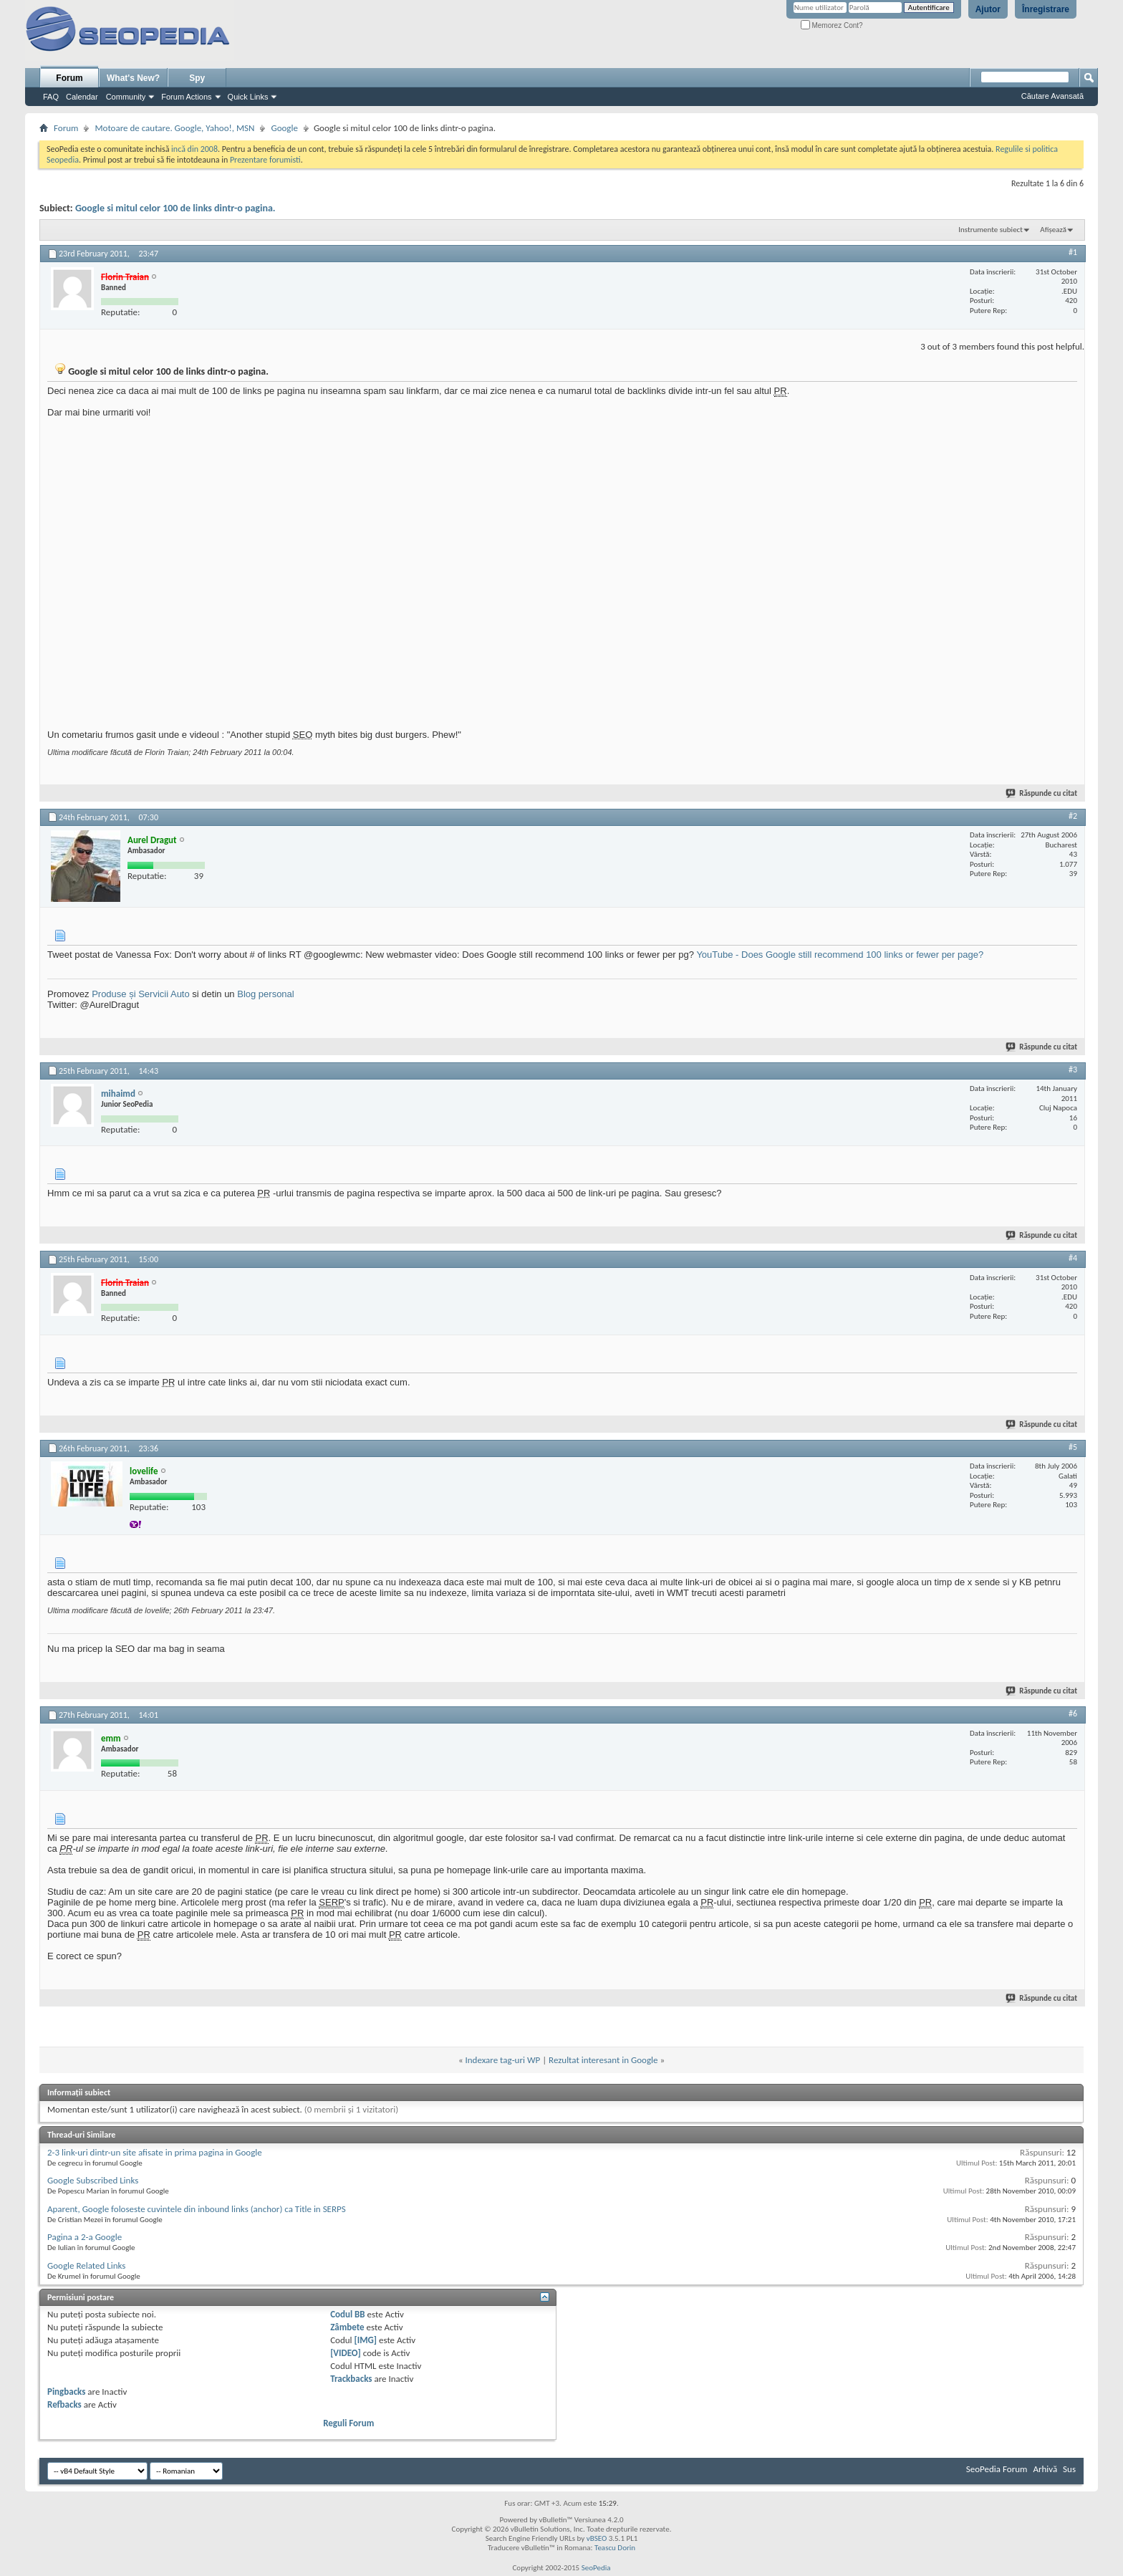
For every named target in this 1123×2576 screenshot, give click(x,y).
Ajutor (988, 9)
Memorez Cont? (832, 25)
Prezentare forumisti (265, 160)
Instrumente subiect (990, 229)
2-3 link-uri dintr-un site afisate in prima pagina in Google (154, 2152)
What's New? (133, 78)
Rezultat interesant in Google (603, 2059)
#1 (1073, 252)
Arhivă (1045, 2469)
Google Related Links (86, 2265)
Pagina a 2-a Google (84, 2236)
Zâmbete (347, 2327)
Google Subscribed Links (92, 2180)
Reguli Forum (348, 2423)
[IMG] (366, 2340)
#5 (1073, 1447)
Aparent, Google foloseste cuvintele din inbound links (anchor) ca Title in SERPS (196, 2208)
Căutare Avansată (1052, 96)
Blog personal (265, 994)
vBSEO (597, 2538)
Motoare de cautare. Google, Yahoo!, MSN (174, 127)
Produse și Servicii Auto (141, 994)
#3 (1073, 1069)
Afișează (1053, 229)
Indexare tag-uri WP (503, 2059)
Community (126, 96)
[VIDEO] (345, 2352)
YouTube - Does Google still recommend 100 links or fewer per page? (839, 954)
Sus (1069, 2469)
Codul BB (347, 2314)
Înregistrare (1045, 9)
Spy (197, 78)
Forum (69, 78)
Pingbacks (66, 2391)
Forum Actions (186, 96)
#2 (1073, 816)
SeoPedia (596, 2567)
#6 (1073, 1713)
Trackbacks (351, 2378)
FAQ (51, 96)
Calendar (82, 96)
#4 (1073, 1258)
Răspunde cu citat (1042, 793)
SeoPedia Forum (997, 2469)
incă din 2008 (194, 149)
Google (284, 127)
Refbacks (64, 2404)
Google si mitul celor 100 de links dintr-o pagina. (175, 208)
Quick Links (248, 96)
